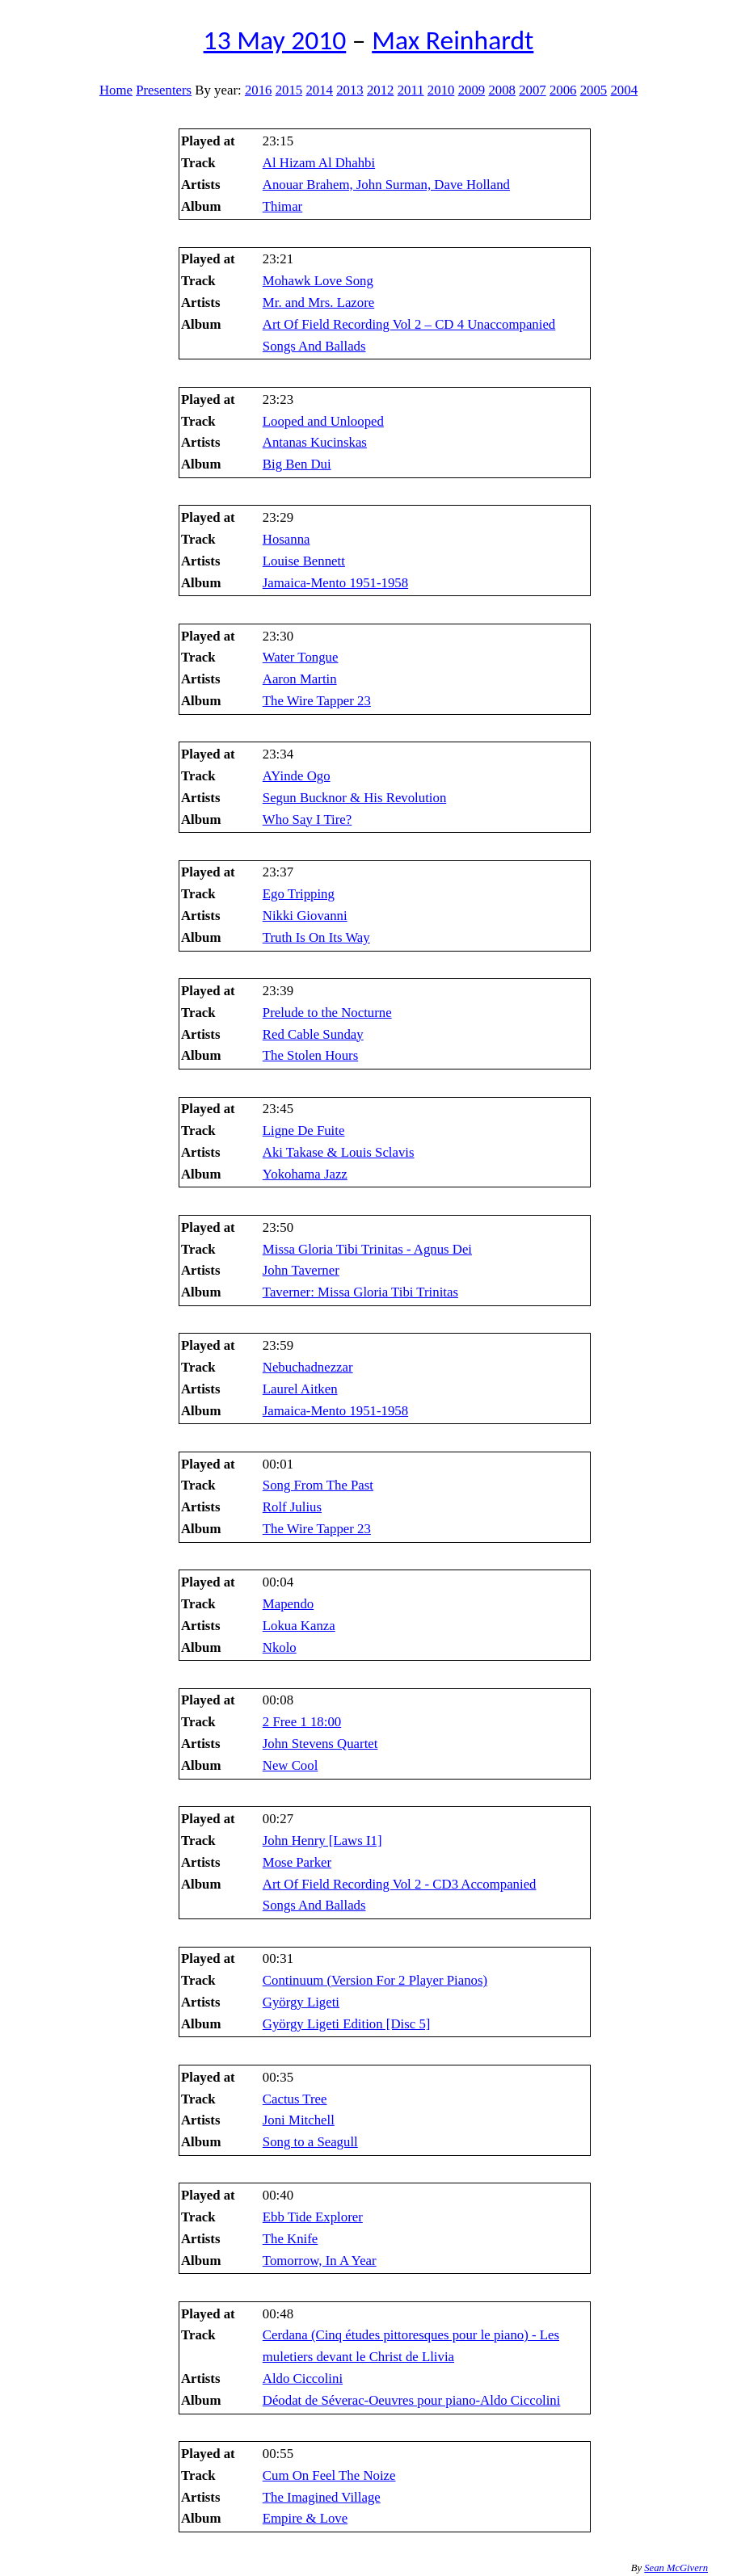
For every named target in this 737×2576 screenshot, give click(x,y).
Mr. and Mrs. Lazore (318, 302)
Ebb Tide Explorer (313, 2217)
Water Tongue (301, 657)
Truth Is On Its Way (316, 937)
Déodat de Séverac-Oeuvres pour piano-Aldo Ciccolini (412, 2400)
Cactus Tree (295, 2099)
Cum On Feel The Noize (329, 2475)
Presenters (164, 90)
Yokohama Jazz (305, 1174)
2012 (380, 90)
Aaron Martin (300, 679)
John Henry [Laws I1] (322, 1840)
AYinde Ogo (297, 776)
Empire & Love (305, 2518)
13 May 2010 (275, 40)
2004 (624, 90)
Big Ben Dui (297, 464)
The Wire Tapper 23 (317, 700)
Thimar (282, 206)
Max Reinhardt (452, 40)
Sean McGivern (676, 2568)
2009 (472, 90)
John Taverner (301, 1270)
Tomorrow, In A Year (320, 2260)
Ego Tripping (299, 893)
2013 (350, 90)
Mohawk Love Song (318, 280)
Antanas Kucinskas (315, 442)
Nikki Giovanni (305, 915)
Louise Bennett (304, 561)
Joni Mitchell (299, 2120)
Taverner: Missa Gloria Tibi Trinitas (360, 1292)
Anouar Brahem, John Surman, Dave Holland (386, 184)
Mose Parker (297, 1862)
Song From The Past (318, 1485)
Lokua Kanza (299, 1625)
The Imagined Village (322, 2497)
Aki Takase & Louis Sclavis (339, 1152)
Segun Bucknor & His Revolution (354, 797)
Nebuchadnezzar (308, 1367)
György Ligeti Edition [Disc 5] (347, 2024)
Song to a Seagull (310, 2141)
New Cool (290, 1765)
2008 (502, 90)
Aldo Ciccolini (303, 2378)
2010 (441, 90)
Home (116, 90)
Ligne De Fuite (304, 1130)
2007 (532, 90)
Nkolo (280, 1647)
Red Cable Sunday (313, 1034)
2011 (411, 90)
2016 (258, 90)
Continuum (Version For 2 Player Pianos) (375, 1980)
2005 (594, 90)
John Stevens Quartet (320, 1743)
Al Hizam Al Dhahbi (319, 162)
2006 (563, 90)
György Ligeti (301, 2002)
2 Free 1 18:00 (302, 1721)
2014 (319, 90)
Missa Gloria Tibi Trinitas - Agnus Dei (367, 1249)
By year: (218, 90)
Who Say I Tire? (307, 819)
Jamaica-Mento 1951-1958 (335, 582)
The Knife (290, 2238)
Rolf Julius (292, 1507)
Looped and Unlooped (323, 421)
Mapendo (288, 1604)
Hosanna (286, 539)
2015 (289, 90)
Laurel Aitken (300, 1389)
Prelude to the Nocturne (327, 1012)
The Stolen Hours (310, 1055)
